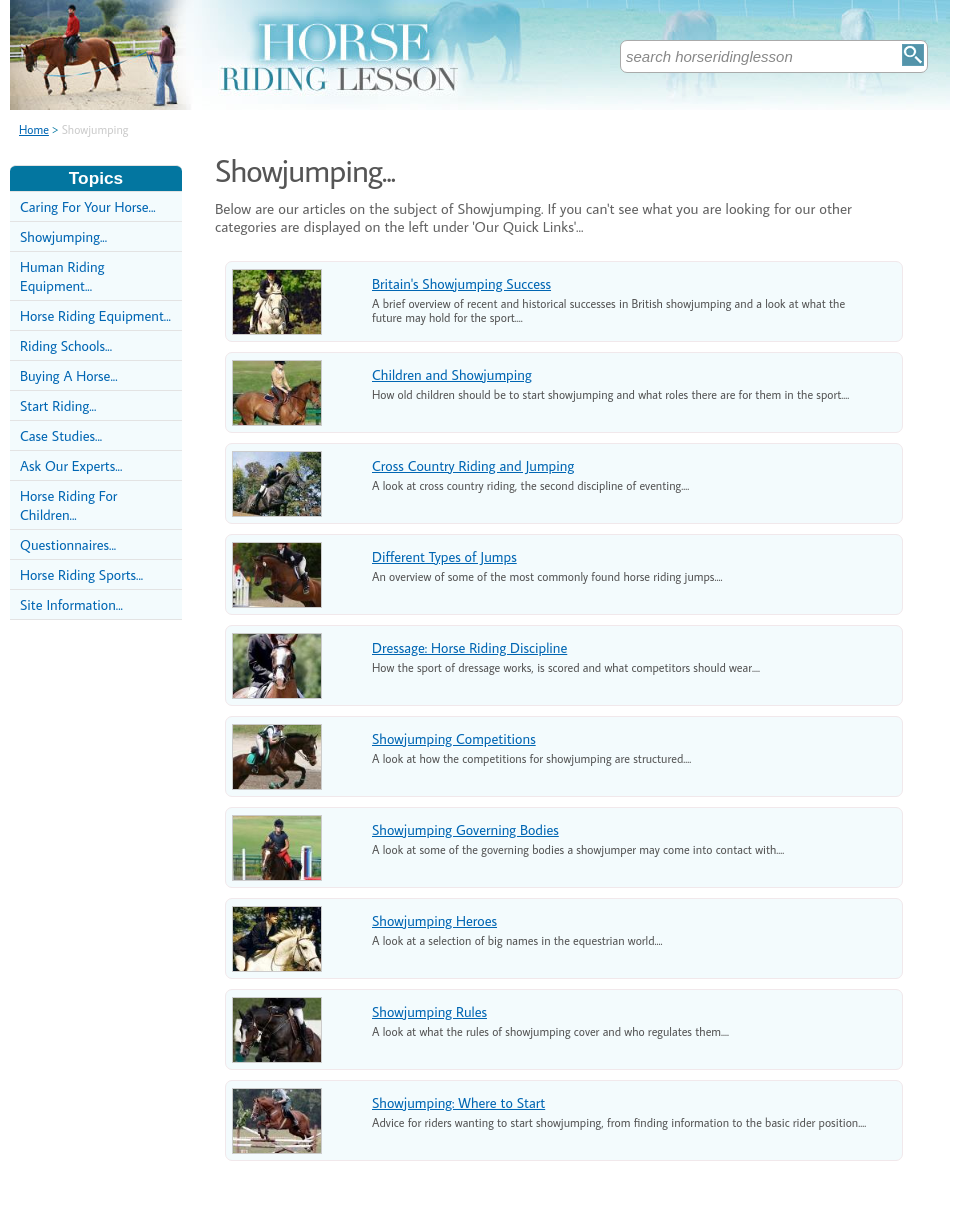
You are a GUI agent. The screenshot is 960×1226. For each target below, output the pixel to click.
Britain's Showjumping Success (461, 283)
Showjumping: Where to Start (458, 1102)
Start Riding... (58, 405)
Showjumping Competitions (454, 738)
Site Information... (71, 604)
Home (34, 129)
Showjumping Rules (429, 1011)
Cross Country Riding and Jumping (473, 465)
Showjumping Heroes (434, 920)
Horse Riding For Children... (68, 505)
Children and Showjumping (452, 374)
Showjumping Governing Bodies (465, 829)
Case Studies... (61, 435)
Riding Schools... (66, 345)
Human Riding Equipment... (62, 276)
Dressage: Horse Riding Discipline (469, 647)
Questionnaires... (68, 544)
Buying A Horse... (69, 375)
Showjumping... (63, 236)
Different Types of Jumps (444, 556)
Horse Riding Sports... (81, 574)
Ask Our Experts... (71, 465)
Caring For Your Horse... (88, 206)
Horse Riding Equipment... (95, 315)
